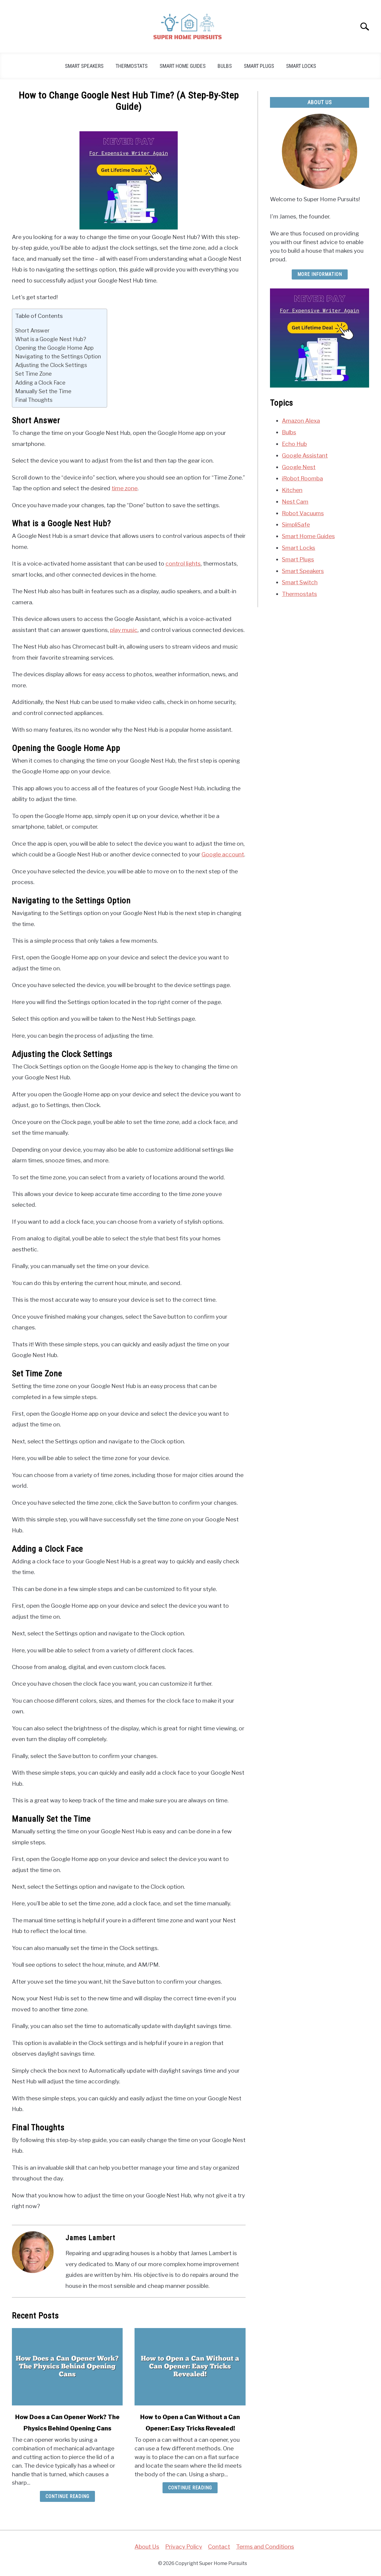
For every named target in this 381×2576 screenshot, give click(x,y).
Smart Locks (301, 66)
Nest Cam (295, 501)
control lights (183, 563)
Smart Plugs (259, 66)
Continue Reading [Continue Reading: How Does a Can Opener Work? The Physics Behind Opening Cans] (67, 2496)
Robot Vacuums (303, 513)
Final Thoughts (33, 399)
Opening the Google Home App (54, 347)
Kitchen (292, 490)
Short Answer (32, 330)
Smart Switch (300, 582)
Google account (223, 854)
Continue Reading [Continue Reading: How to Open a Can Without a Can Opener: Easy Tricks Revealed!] (190, 2488)
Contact (219, 2546)
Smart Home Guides (183, 66)
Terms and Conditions (265, 2546)
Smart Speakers (84, 66)
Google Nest (299, 467)
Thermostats (131, 66)
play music (124, 629)
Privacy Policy (183, 2546)
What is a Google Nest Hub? (50, 339)
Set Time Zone (33, 373)
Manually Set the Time (43, 391)
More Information (319, 274)
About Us (147, 2546)
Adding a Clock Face (40, 382)
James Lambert (90, 2238)
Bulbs (225, 66)
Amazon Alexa (301, 420)
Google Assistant (305, 455)
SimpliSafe (296, 524)
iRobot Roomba (302, 478)
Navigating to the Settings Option (58, 356)
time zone (125, 488)
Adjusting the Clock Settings (51, 365)
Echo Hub (294, 443)
